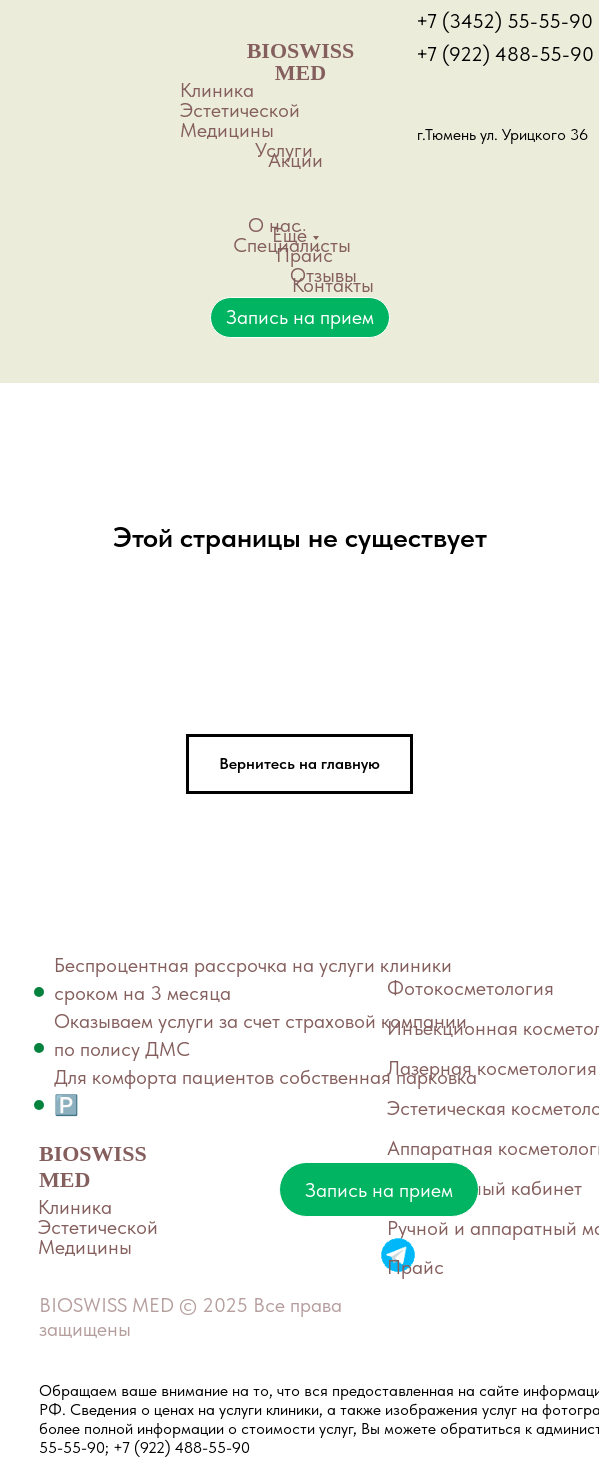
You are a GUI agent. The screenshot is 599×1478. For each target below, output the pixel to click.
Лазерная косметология (492, 1068)
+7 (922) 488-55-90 (505, 54)
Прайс (304, 255)
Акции (295, 160)
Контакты (333, 285)
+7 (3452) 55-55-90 (504, 21)
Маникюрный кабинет (484, 1188)
